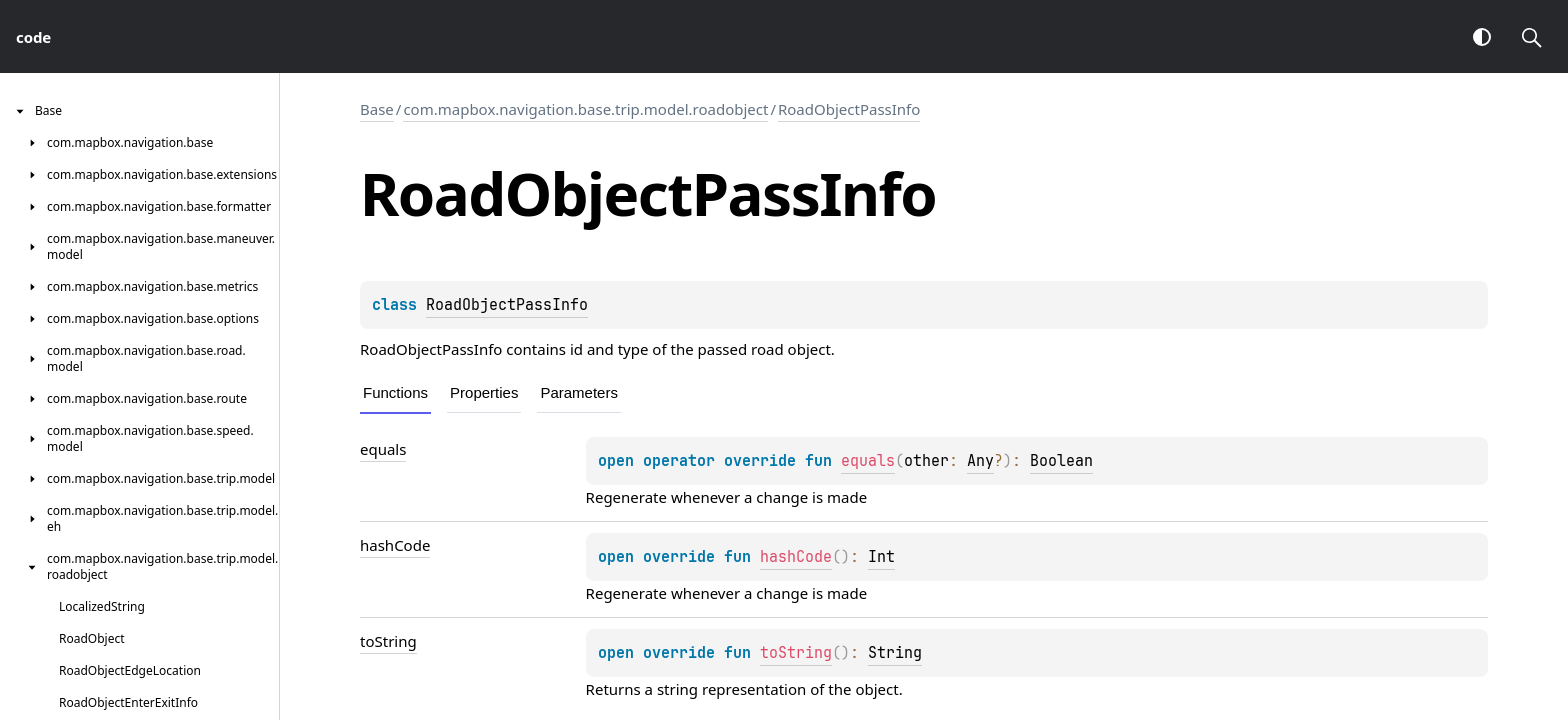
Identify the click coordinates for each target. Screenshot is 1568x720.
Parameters (579, 392)
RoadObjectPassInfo (849, 109)
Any (980, 461)
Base (377, 109)
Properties (484, 392)
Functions (395, 392)
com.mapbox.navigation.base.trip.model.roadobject (585, 109)
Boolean (1061, 461)
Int (881, 557)
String (895, 653)
